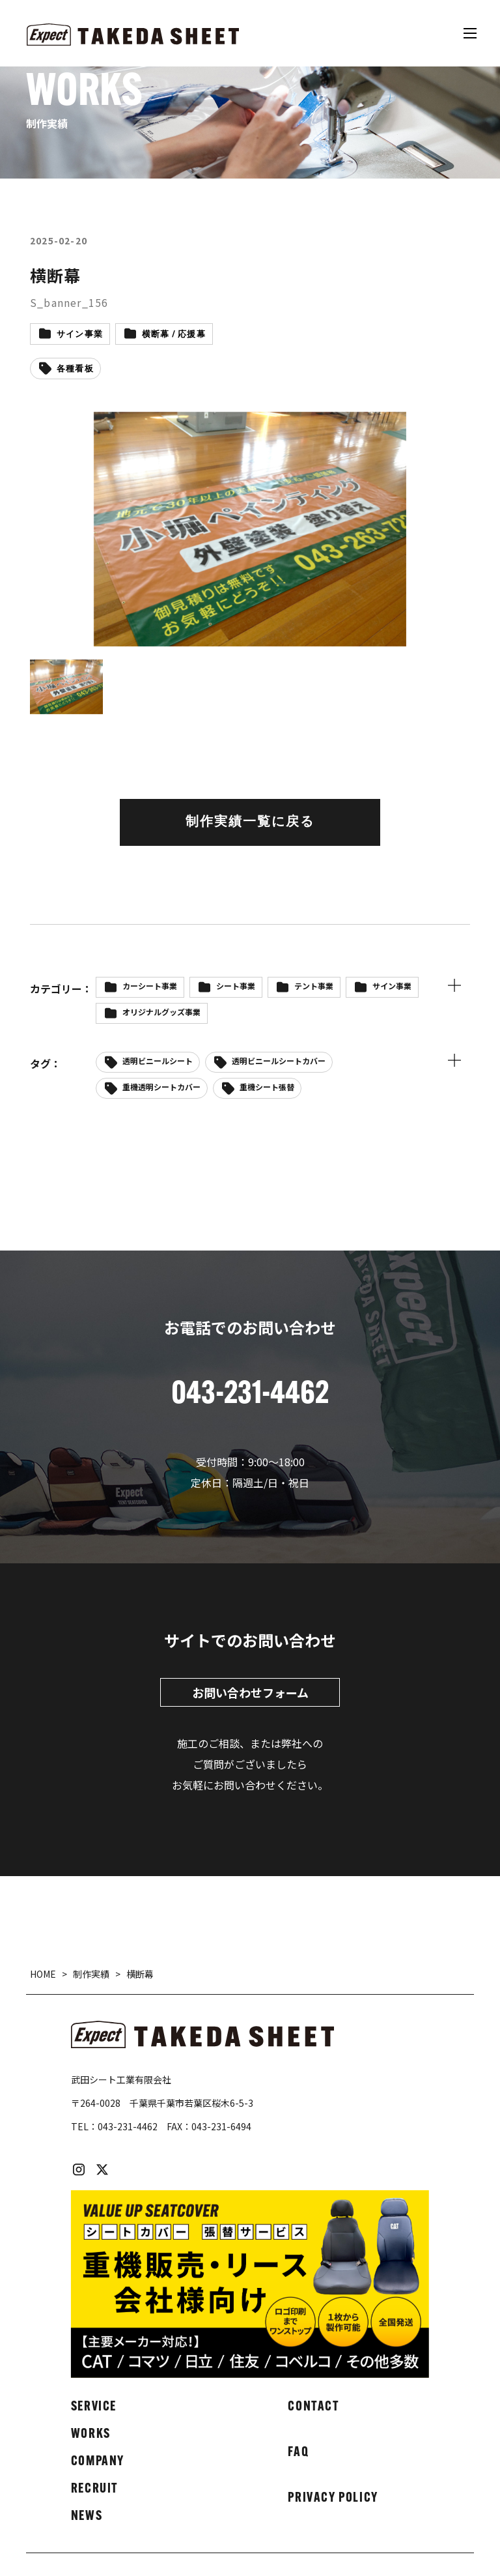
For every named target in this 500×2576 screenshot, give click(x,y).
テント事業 (313, 985)
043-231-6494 (221, 2126)
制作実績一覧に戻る (250, 822)
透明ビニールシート (157, 1060)
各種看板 (75, 369)
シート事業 (235, 985)
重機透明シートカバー (161, 1086)
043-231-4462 (128, 2126)
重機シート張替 (267, 1086)
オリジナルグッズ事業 (161, 1011)
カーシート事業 (149, 985)
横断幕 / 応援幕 (174, 334)
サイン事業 (80, 334)
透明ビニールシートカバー (279, 1060)
